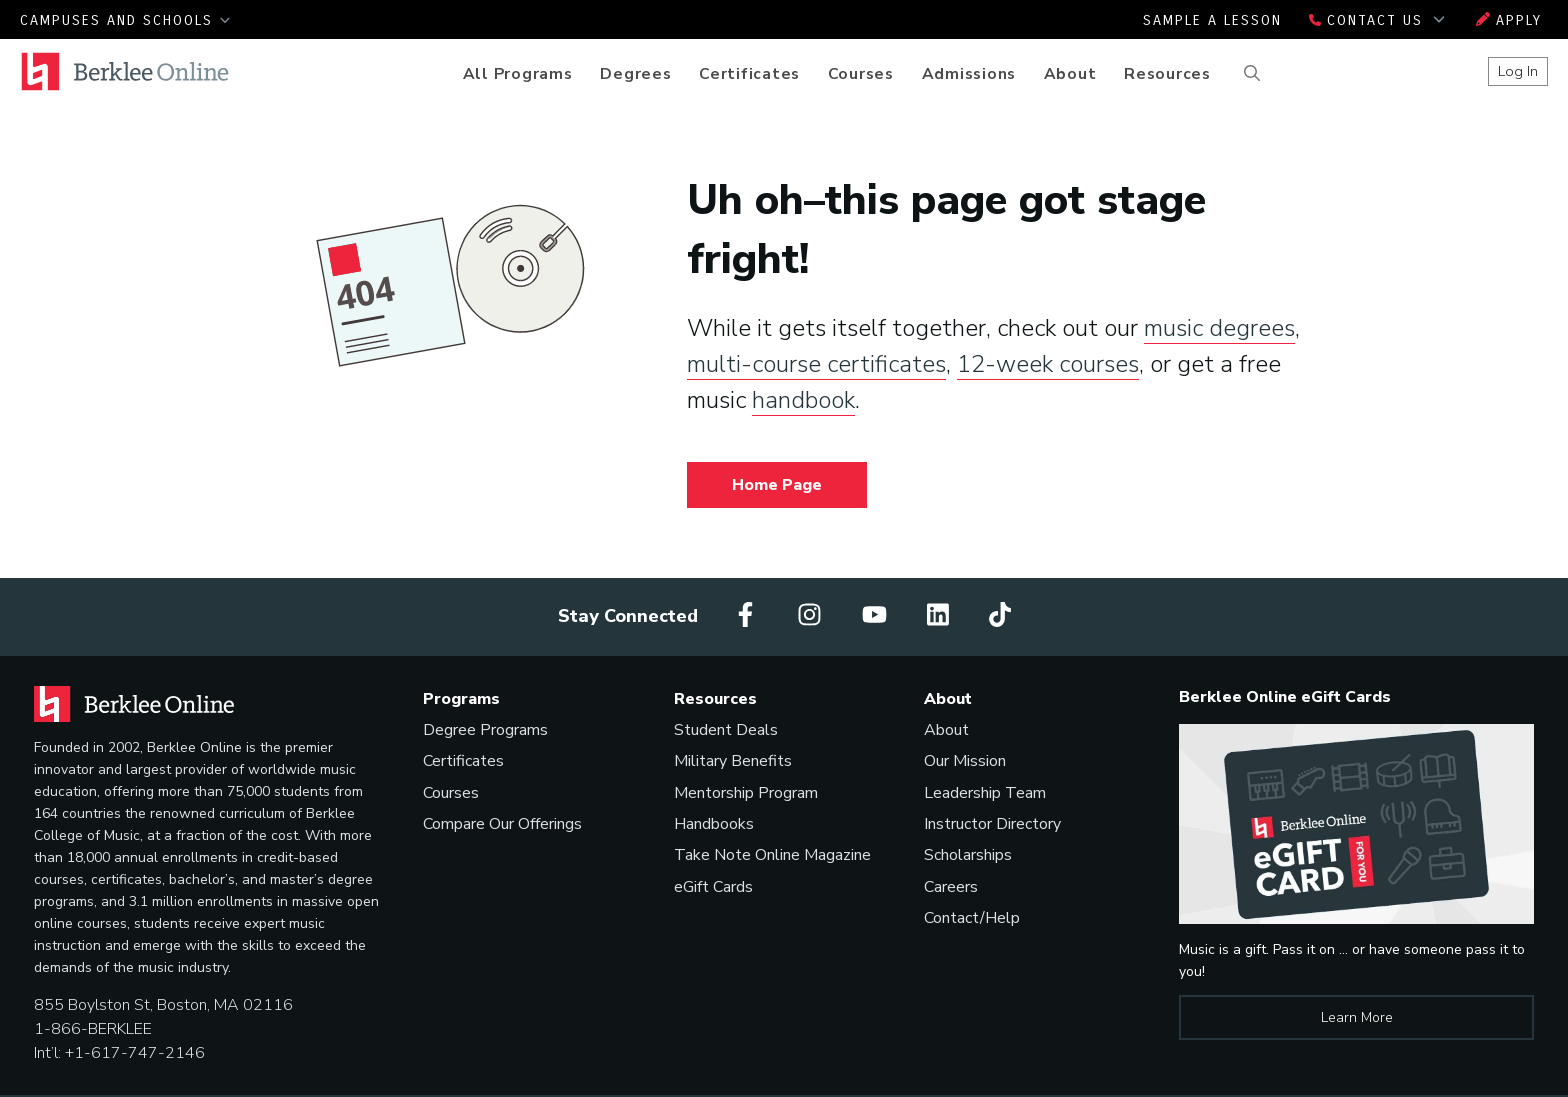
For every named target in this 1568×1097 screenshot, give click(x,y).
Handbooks (714, 824)
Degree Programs (485, 730)
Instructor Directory (992, 824)
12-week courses (1048, 364)
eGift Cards (713, 887)
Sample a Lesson (1212, 20)
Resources (1167, 74)
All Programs (518, 74)
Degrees (635, 74)
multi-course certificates (816, 364)
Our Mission (965, 761)
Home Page (777, 485)
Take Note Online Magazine (772, 855)
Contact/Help (972, 918)
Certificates (749, 74)
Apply (1509, 20)
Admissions (969, 74)
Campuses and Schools (125, 20)
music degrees (1219, 328)
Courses (861, 74)
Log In (1518, 71)
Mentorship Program (746, 793)
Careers (951, 887)
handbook (803, 400)
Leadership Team (985, 793)
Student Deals (726, 730)
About (1070, 74)
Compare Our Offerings (502, 824)
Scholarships (968, 855)
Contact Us (1379, 20)
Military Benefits (733, 761)
